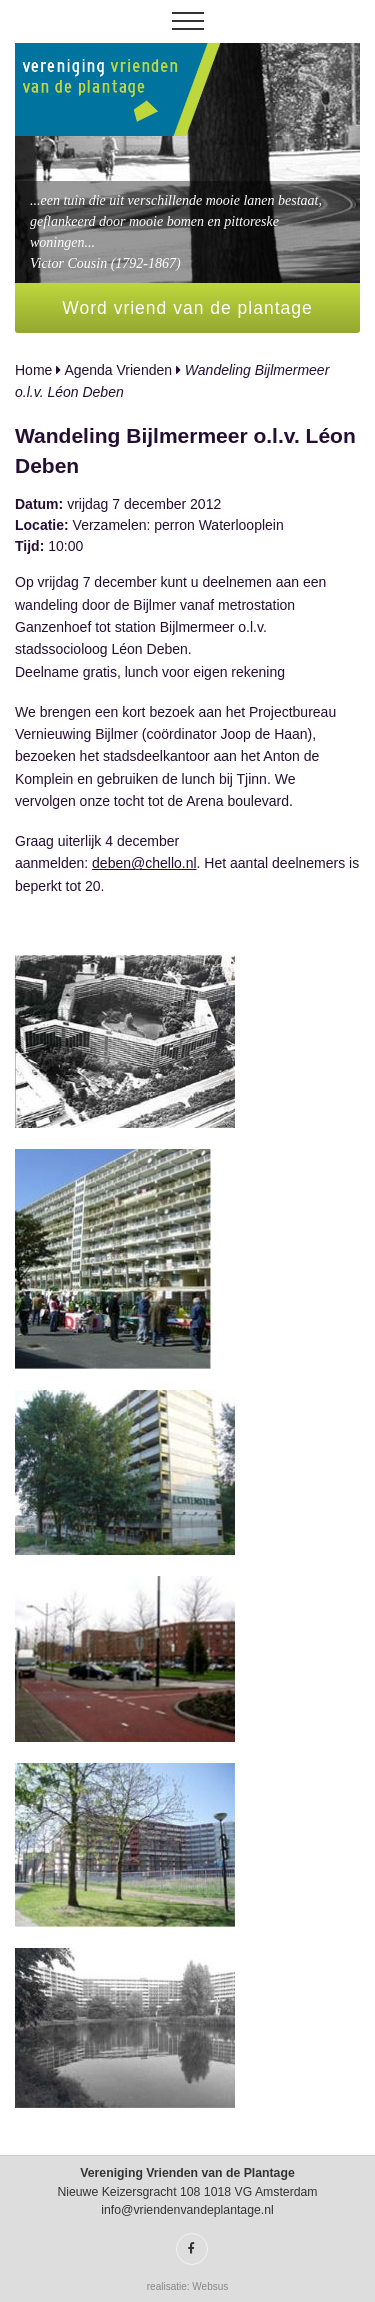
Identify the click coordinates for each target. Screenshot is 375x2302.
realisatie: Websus (188, 2286)
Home (33, 370)
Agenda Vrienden (118, 370)
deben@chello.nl (144, 863)
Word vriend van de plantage (187, 308)
